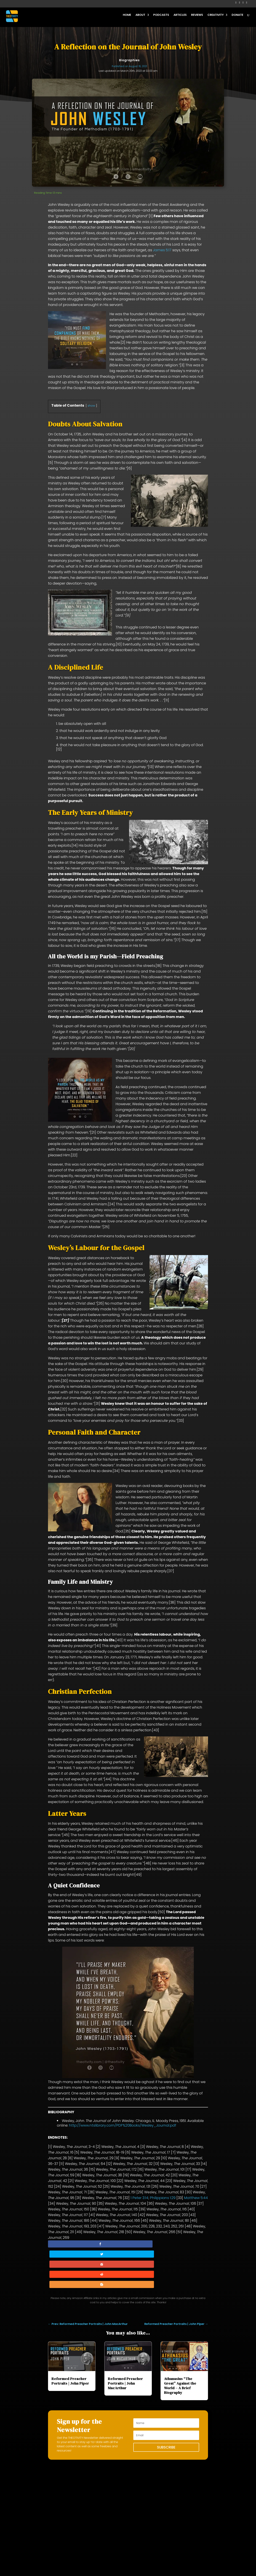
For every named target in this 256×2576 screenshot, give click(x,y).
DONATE (237, 15)
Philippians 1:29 (162, 2197)
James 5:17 (162, 250)
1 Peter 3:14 (139, 2197)
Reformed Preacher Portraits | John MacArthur (125, 2344)
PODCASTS (161, 15)
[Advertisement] (128, 2483)
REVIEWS (197, 15)
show (91, 406)
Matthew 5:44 (196, 2197)
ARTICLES (180, 15)
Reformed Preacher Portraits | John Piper (70, 2342)
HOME (127, 15)
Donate (157, 2544)
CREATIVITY (215, 15)
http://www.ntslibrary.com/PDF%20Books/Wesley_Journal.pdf (122, 2125)
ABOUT (140, 15)
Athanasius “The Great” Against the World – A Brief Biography (180, 2346)
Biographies (129, 60)
